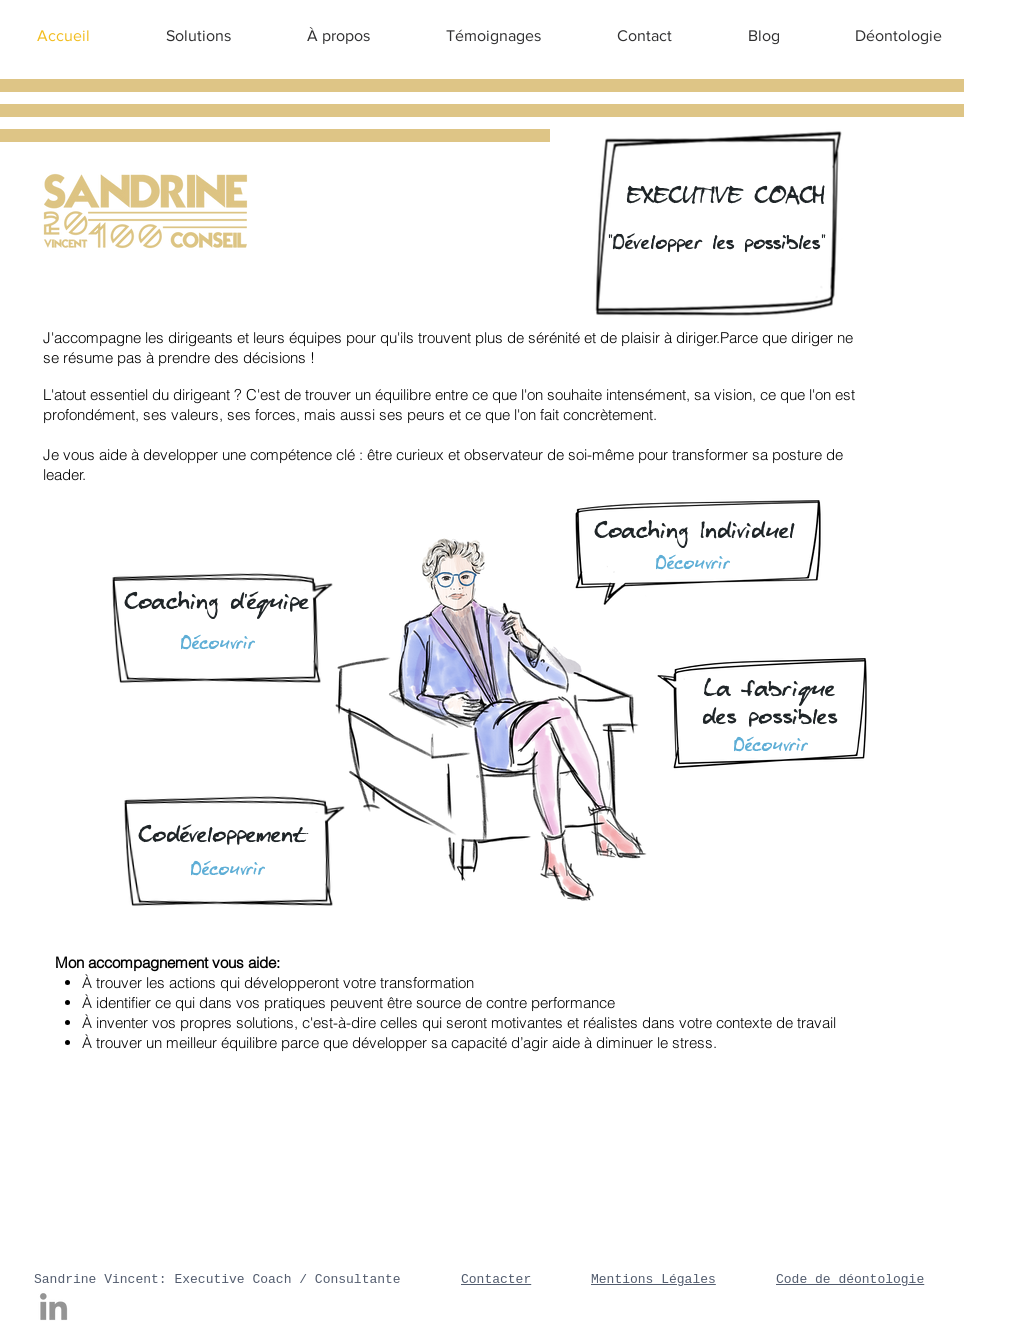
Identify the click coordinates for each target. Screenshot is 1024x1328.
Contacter (496, 1279)
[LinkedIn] (53, 1306)
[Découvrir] (228, 870)
